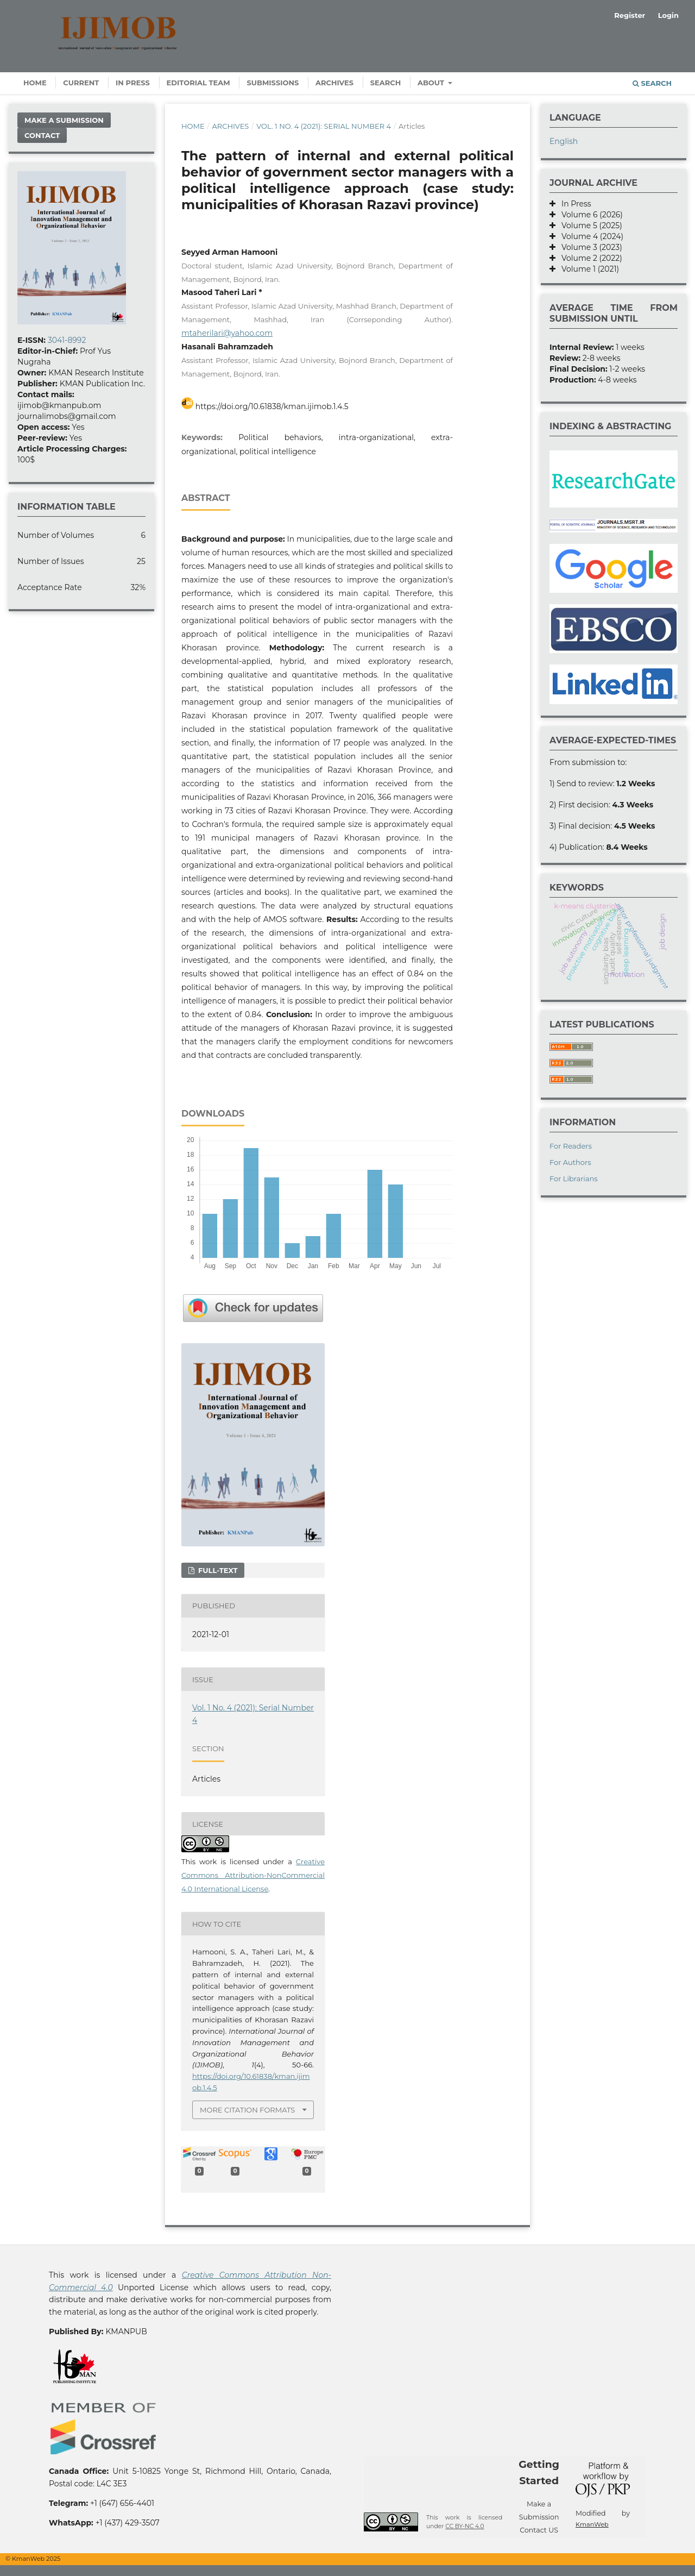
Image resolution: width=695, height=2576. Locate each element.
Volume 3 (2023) (588, 247)
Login (668, 15)
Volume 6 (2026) (589, 215)
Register (629, 15)
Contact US (539, 2530)
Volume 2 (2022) (588, 258)
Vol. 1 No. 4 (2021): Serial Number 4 (323, 126)
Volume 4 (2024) (589, 236)
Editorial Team (198, 82)
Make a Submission (64, 120)
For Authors (570, 1162)
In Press (133, 82)
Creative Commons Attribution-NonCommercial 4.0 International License (253, 1875)
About (432, 82)
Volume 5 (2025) (588, 225)
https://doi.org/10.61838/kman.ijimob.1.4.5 (272, 406)
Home (35, 82)
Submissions (273, 82)
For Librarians (573, 1178)
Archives (334, 82)
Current (81, 82)
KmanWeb (592, 2524)
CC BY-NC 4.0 (464, 2526)
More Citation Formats (247, 2109)
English (563, 141)
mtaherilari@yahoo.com (227, 333)
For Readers (570, 1146)
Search (385, 82)
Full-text (216, 1570)
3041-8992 (67, 340)
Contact (42, 135)
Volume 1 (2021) (587, 269)
